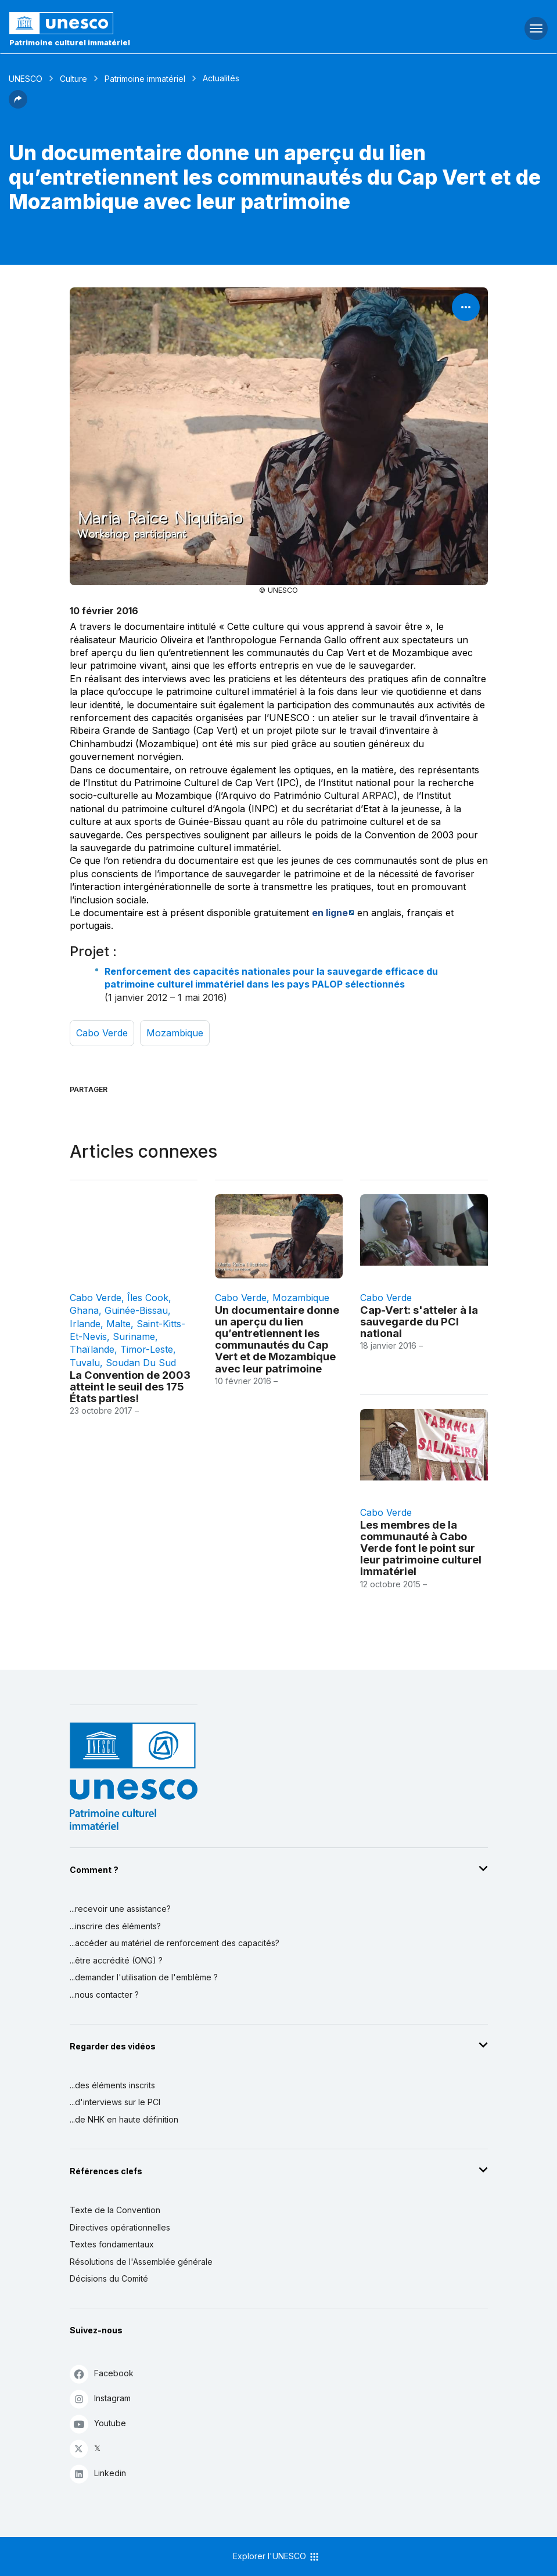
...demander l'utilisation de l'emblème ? (144, 1977)
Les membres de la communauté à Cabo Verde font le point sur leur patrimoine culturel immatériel (420, 1547)
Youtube (98, 2424)
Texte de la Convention (115, 2210)
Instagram (100, 2399)
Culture (73, 79)
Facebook (102, 2374)
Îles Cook (147, 1297)
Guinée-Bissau (136, 1310)
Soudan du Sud (141, 1362)
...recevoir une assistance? (120, 1909)
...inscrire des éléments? (115, 1926)
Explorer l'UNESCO (276, 2557)
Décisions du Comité (109, 2278)
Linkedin (98, 2474)
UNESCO (25, 79)
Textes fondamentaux (112, 2244)
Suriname (134, 1336)
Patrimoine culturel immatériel (69, 42)
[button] (18, 105)
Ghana (84, 1310)
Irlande (85, 1324)
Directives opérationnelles (120, 2227)
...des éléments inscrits (112, 2085)
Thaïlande (92, 1349)
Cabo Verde (102, 1033)
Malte (118, 1324)
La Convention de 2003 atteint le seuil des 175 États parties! (130, 1386)
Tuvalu (85, 1362)
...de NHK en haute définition (124, 2119)
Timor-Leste (146, 1349)
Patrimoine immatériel (145, 79)
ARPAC (378, 795)
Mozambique (174, 1033)
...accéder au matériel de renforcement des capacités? (174, 1943)
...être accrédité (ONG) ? (116, 1960)
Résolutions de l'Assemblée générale (141, 2262)
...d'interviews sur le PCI (115, 2102)
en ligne (330, 912)
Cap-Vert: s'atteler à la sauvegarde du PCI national (419, 1321)
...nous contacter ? (104, 1994)
